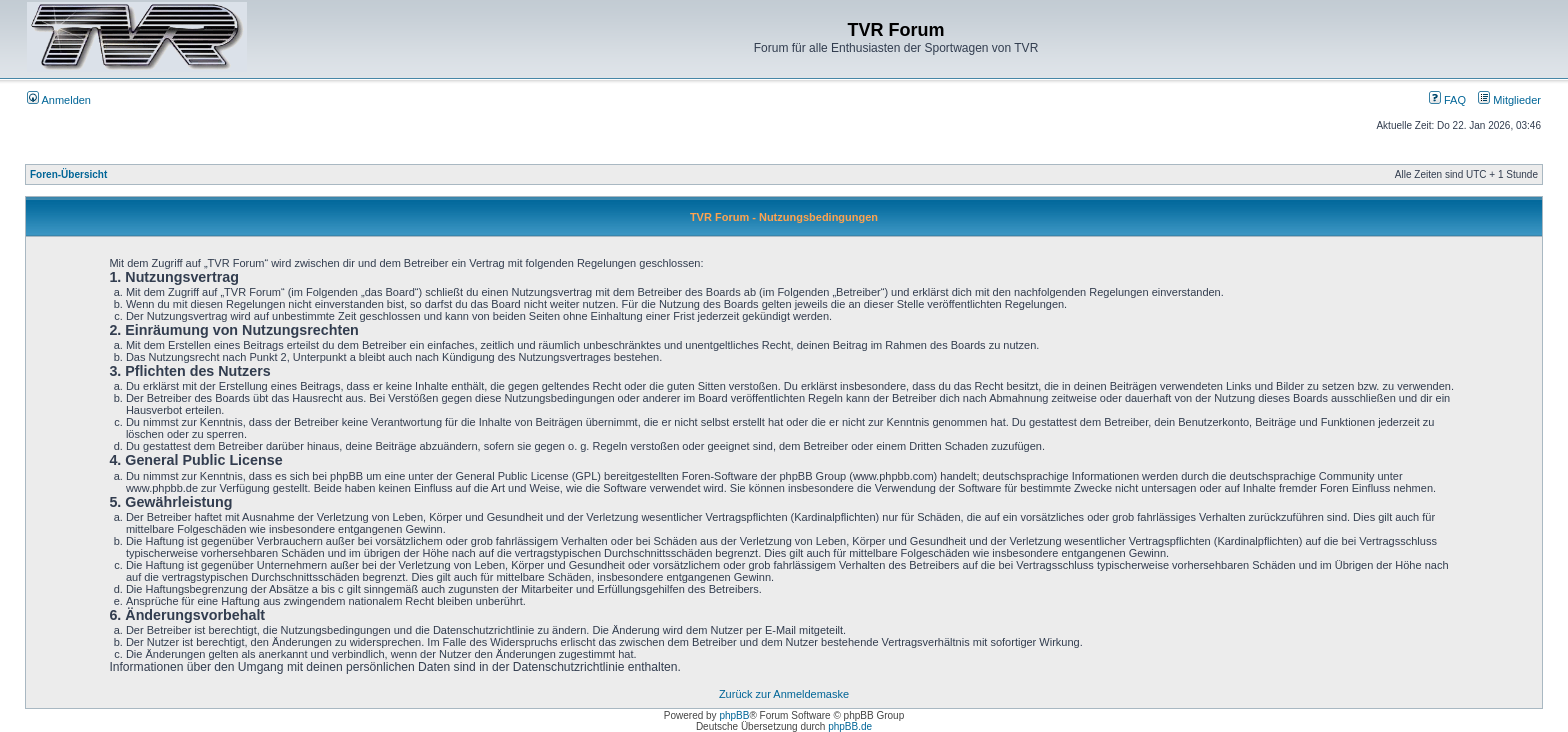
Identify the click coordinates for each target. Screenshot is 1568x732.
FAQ (1447, 100)
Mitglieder (1509, 100)
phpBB (734, 715)
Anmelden (59, 100)
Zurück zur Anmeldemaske (784, 694)
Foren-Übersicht (68, 174)
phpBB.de (850, 726)
